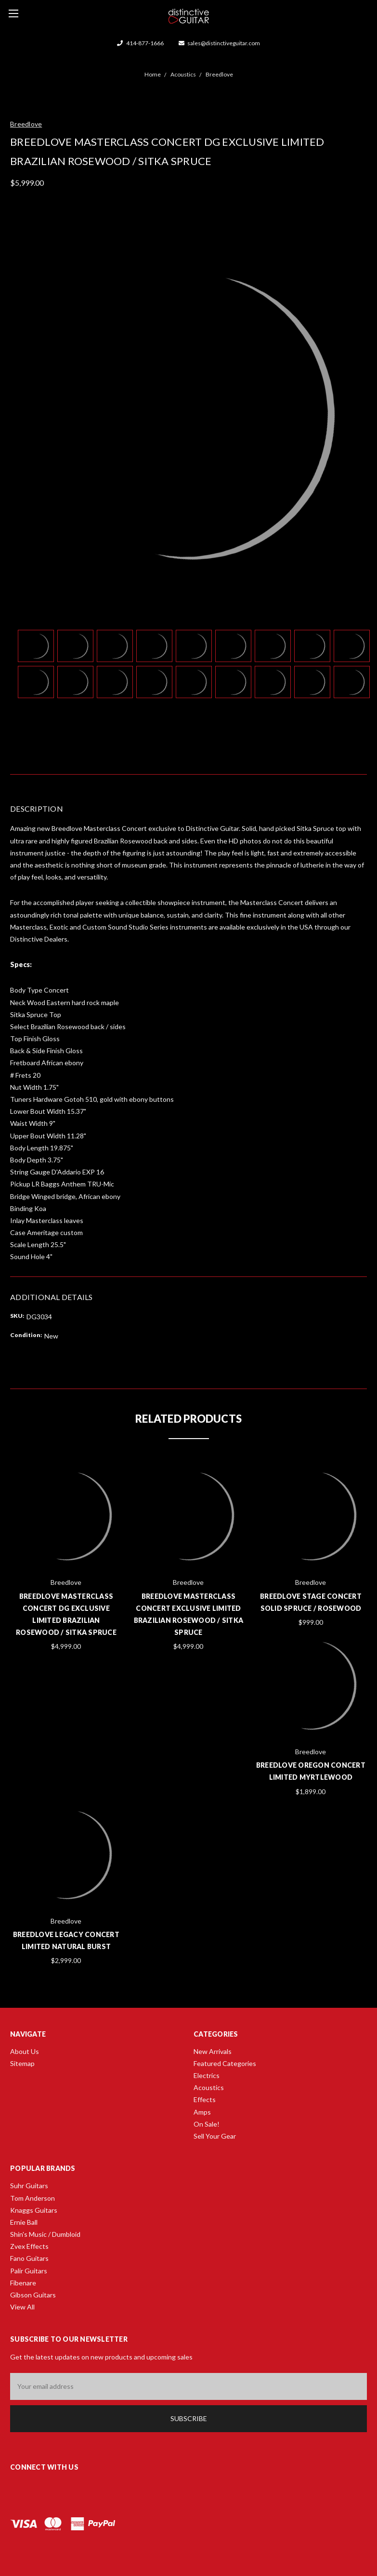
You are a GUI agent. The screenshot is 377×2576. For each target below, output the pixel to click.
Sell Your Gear (215, 2136)
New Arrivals (213, 2051)
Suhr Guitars (29, 2185)
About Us (24, 2051)
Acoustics (209, 2087)
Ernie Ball (24, 2222)
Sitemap (22, 2063)
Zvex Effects (29, 2246)
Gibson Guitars (33, 2295)
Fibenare (23, 2283)
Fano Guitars (29, 2258)
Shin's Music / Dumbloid (45, 2234)
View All (22, 2307)
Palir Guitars (28, 2271)
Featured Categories (225, 2063)
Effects (205, 2099)
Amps (202, 2112)
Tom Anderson (32, 2198)
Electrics (207, 2075)
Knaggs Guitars (33, 2210)
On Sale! (207, 2124)
